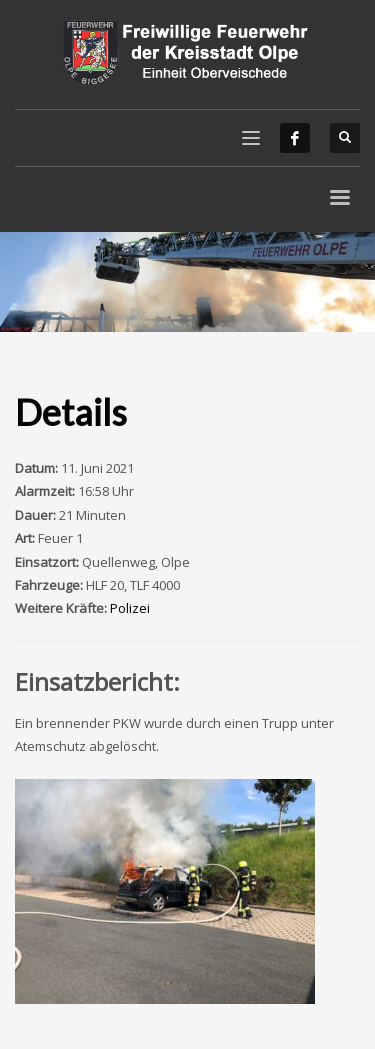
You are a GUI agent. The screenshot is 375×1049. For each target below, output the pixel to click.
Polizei (130, 608)
